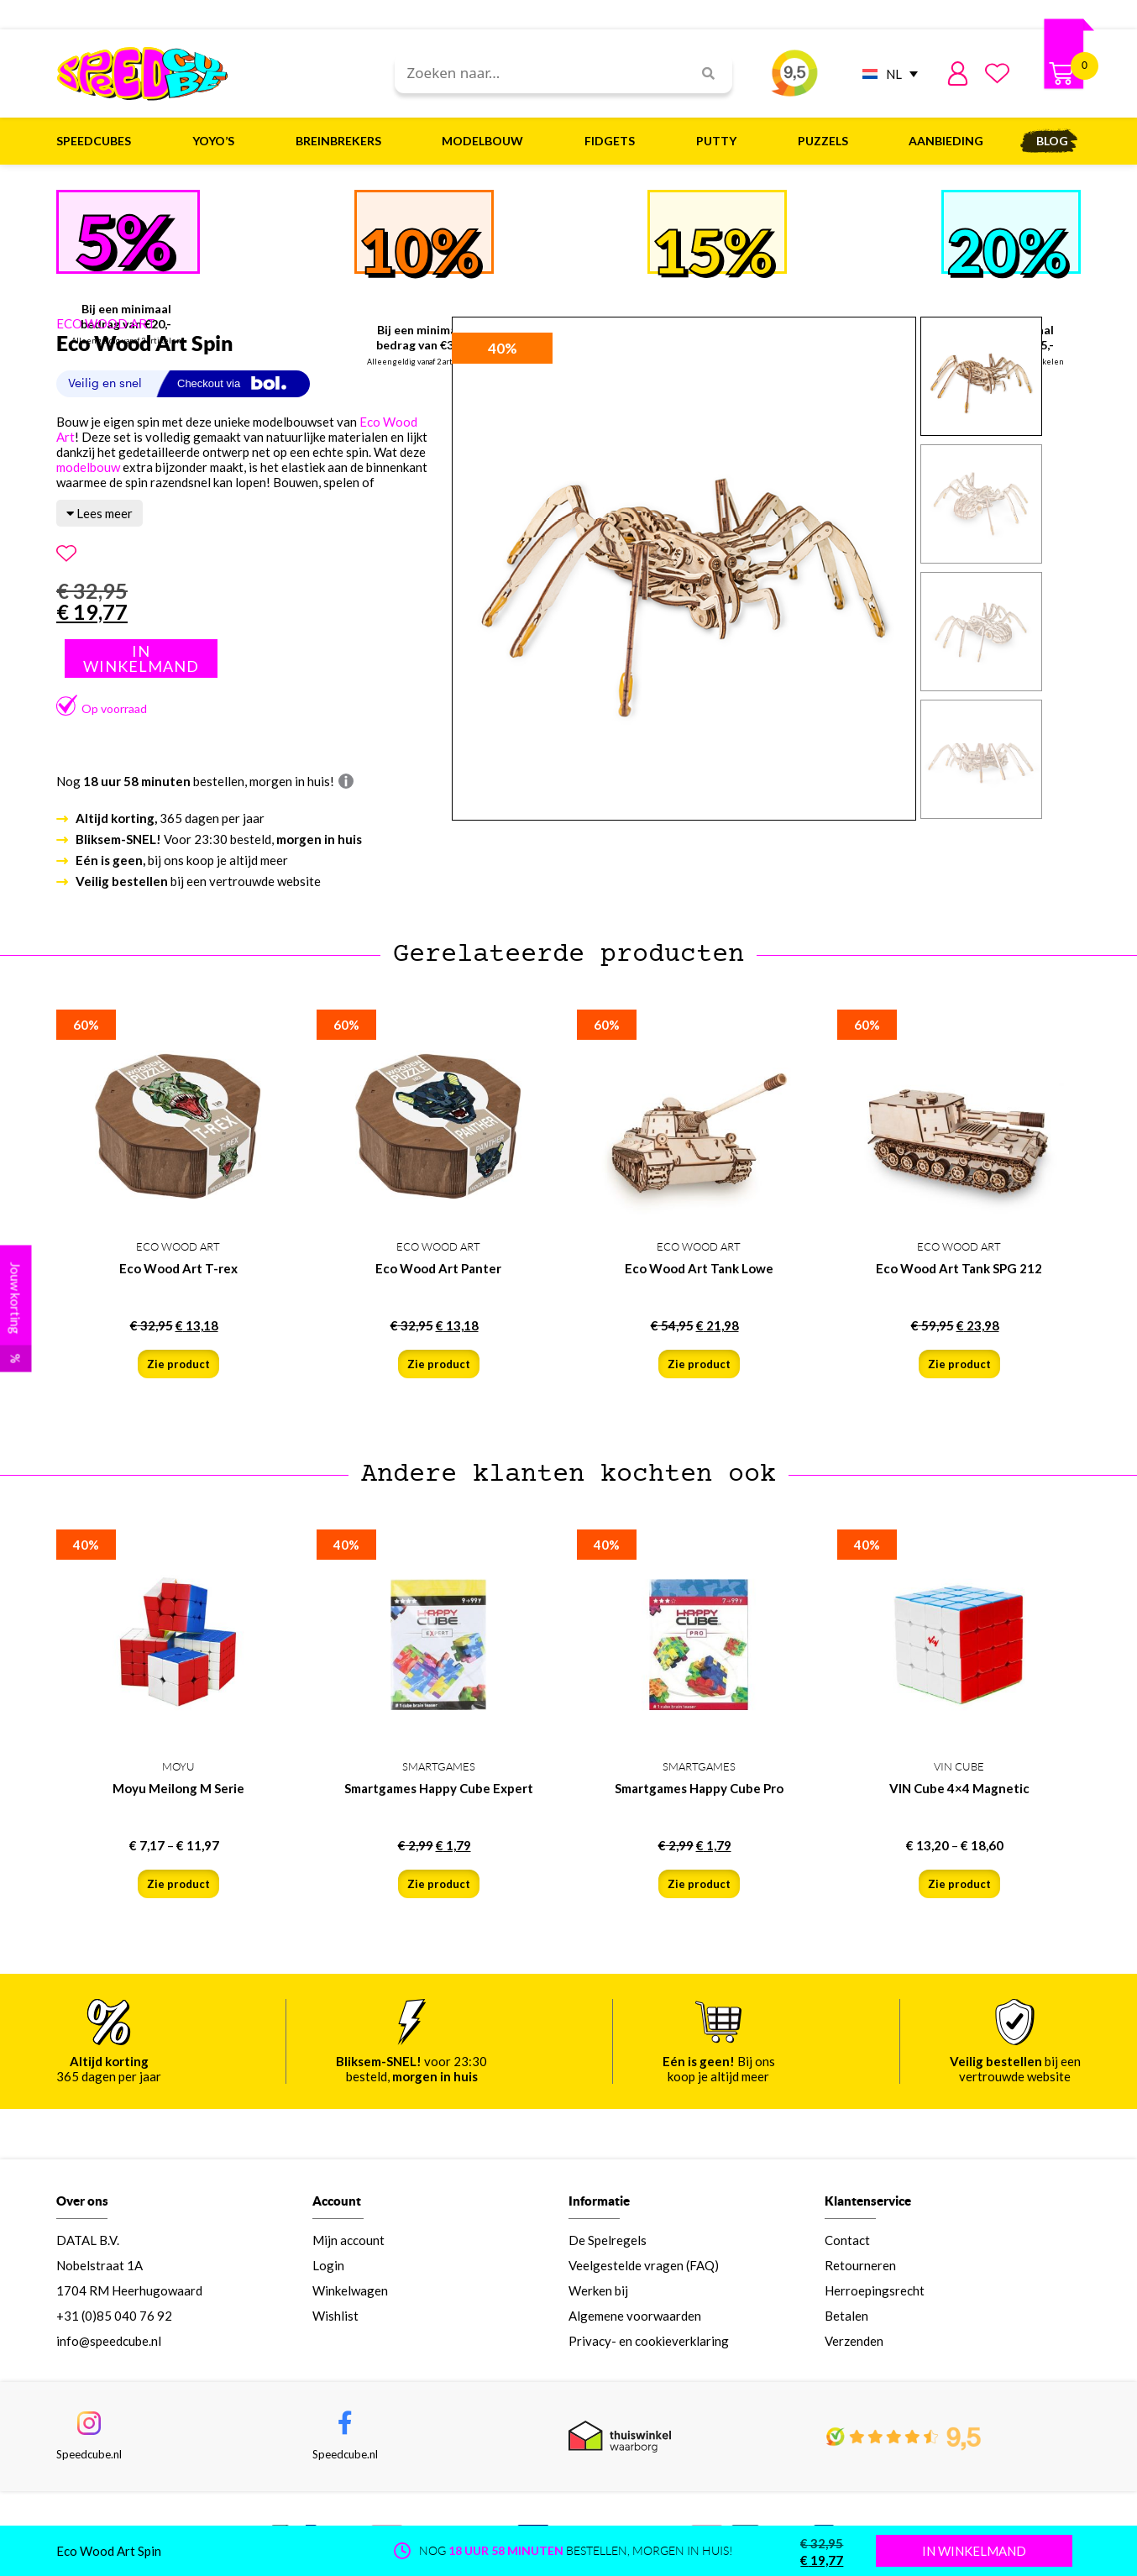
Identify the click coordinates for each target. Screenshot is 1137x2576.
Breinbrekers (343, 141)
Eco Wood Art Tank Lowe (699, 1268)
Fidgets (613, 141)
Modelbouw (487, 141)
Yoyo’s (217, 141)
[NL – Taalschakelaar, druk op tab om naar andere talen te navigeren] (886, 73)
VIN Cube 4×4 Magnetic (959, 1788)
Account (336, 2201)
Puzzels (827, 141)
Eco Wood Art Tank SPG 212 (959, 1268)
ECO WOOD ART (105, 323)
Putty (720, 141)
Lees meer (99, 513)
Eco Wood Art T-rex (178, 1268)
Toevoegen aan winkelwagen (141, 658)
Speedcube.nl (89, 2454)
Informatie (599, 2201)
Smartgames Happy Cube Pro (699, 1788)
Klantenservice (868, 2201)
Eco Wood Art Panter (438, 1268)
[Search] (702, 73)
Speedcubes (97, 141)
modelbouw (88, 467)
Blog (1052, 141)
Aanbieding (946, 141)
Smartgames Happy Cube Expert (438, 1788)
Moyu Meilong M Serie (178, 1788)
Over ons (82, 2201)
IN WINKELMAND (974, 2550)
